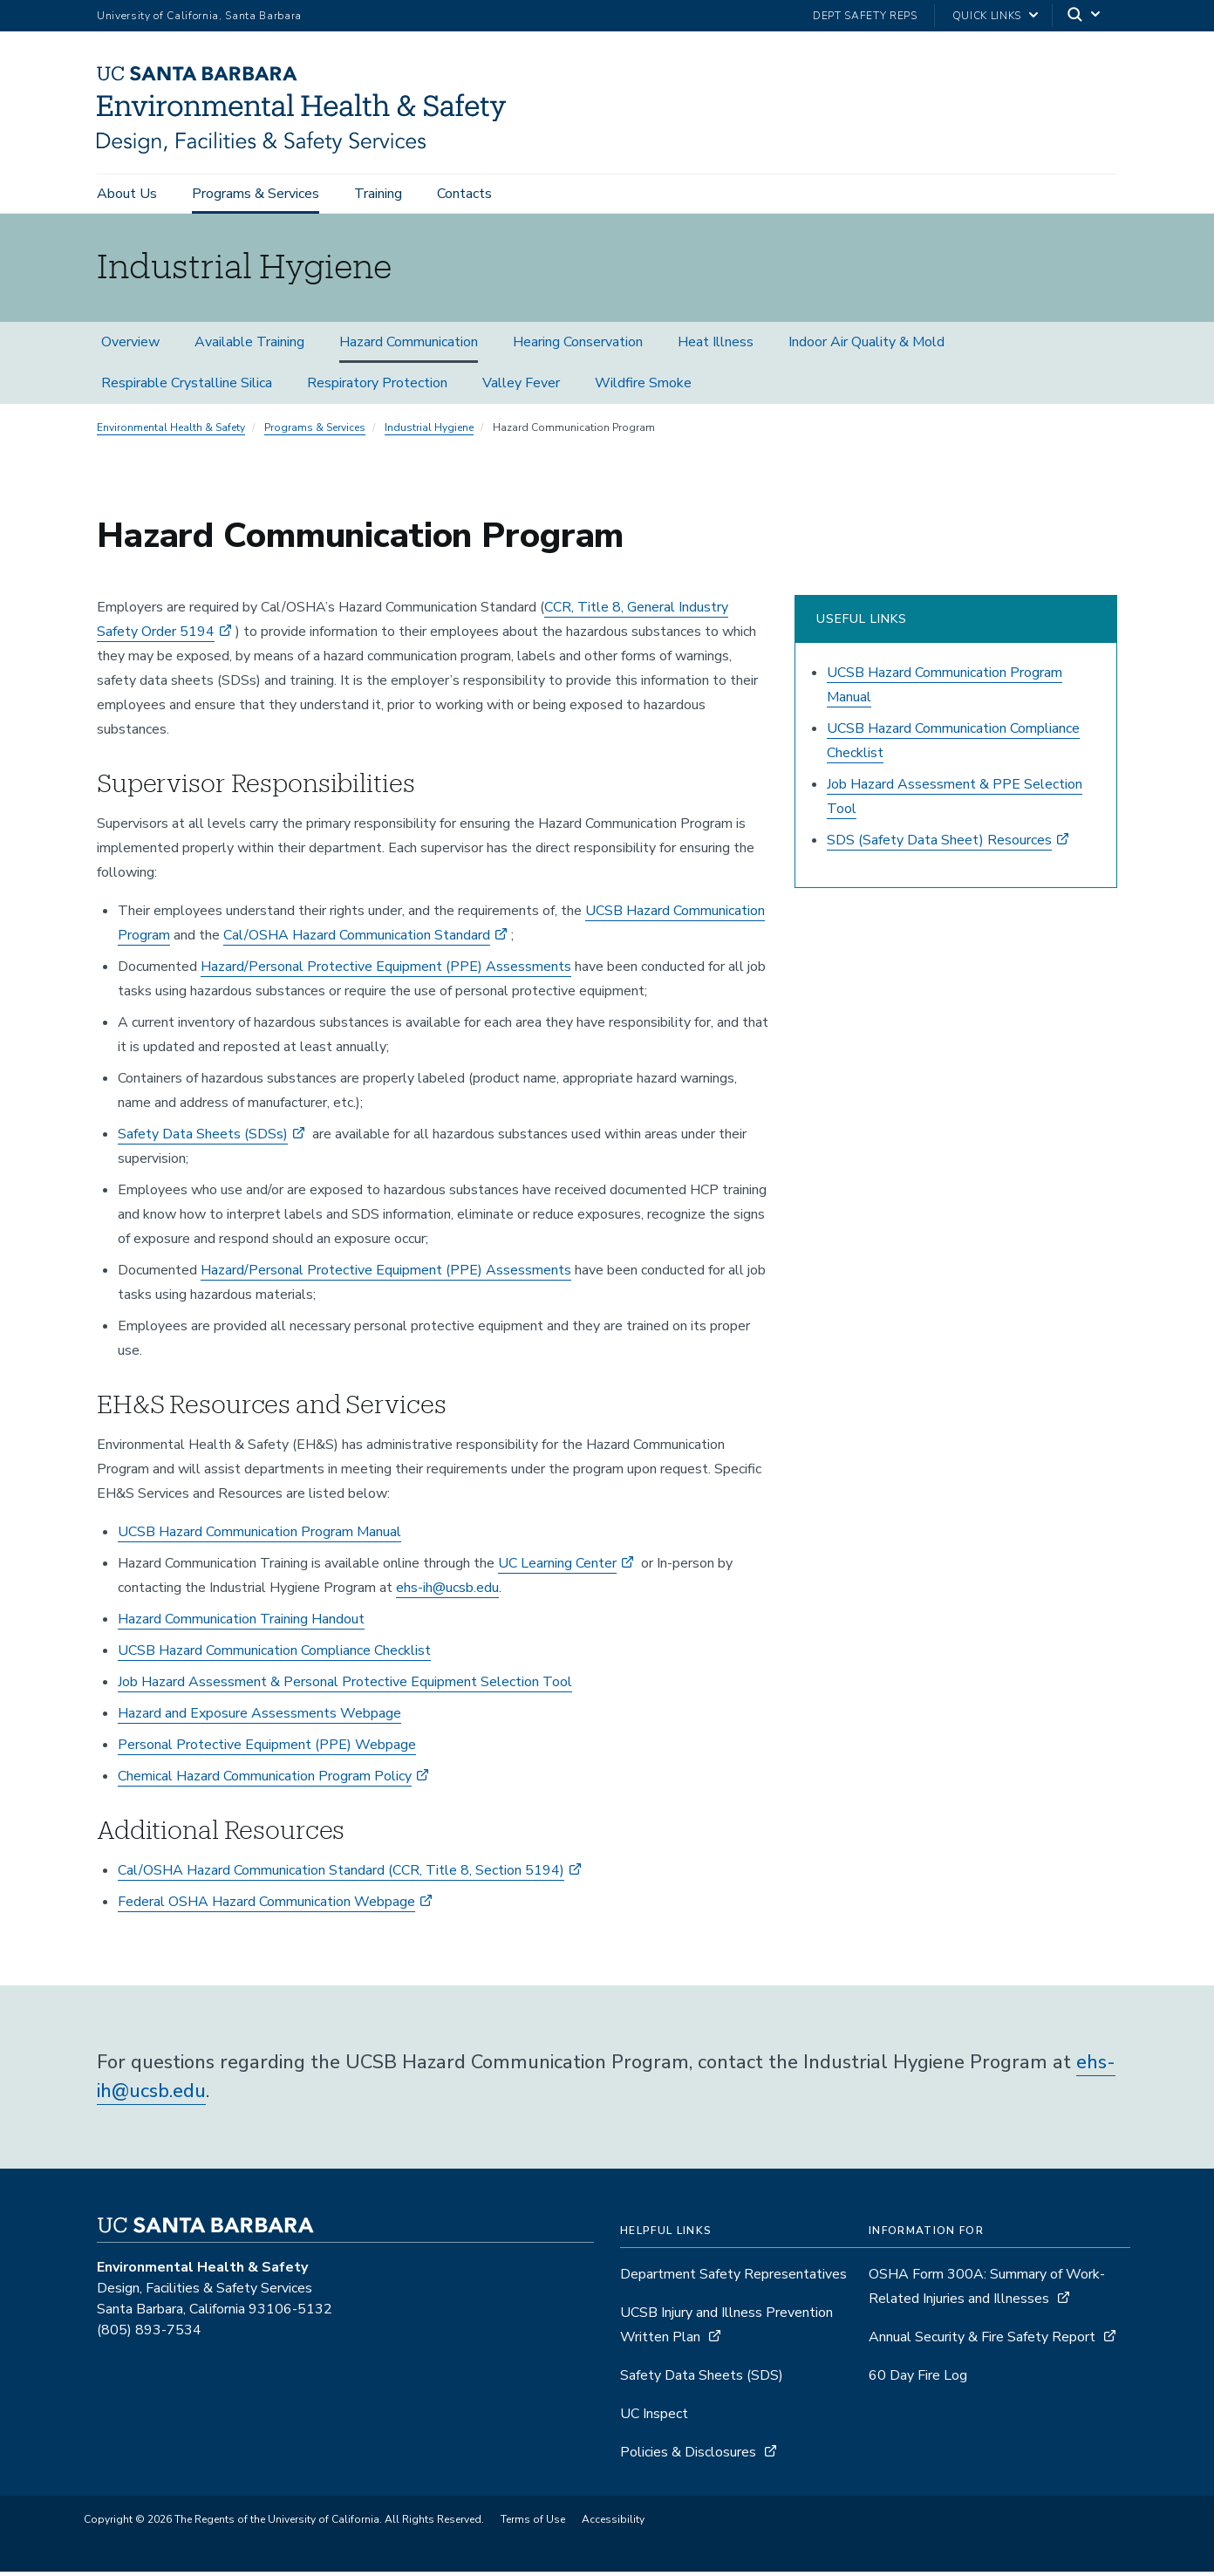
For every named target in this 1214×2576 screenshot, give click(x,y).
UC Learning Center (557, 1567)
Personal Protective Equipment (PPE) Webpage (267, 1749)
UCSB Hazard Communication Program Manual (259, 1536)
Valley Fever (521, 387)
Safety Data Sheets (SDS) (701, 2379)
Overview (130, 346)
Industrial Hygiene (429, 432)
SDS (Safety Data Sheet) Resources (939, 844)
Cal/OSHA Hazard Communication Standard (356, 939)
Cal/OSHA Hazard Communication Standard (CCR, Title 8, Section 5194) (341, 1874)
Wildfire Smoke (643, 387)
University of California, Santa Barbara (199, 16)
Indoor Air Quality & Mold (866, 346)
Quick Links (986, 16)
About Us (127, 193)
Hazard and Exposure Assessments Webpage (259, 1717)
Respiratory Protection (377, 387)
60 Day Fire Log (918, 2379)
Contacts (464, 193)
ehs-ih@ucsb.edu (447, 1592)
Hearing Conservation (578, 346)
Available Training (249, 346)
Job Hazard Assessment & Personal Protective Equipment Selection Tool (345, 1686)
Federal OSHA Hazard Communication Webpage (266, 1906)
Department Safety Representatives (733, 2278)
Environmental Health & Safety (171, 432)
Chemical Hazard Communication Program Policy (265, 1780)
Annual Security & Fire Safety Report (982, 2341)
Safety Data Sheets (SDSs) (203, 1138)
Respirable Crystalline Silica (186, 387)
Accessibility (613, 2524)
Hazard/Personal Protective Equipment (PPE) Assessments (386, 971)
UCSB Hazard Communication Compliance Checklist (274, 1654)
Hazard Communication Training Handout (241, 1623)
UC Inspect (654, 2418)
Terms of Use (533, 2524)
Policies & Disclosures (688, 2456)
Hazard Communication (408, 346)
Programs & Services (255, 193)
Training (378, 193)
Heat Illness (716, 346)
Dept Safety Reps (865, 16)
